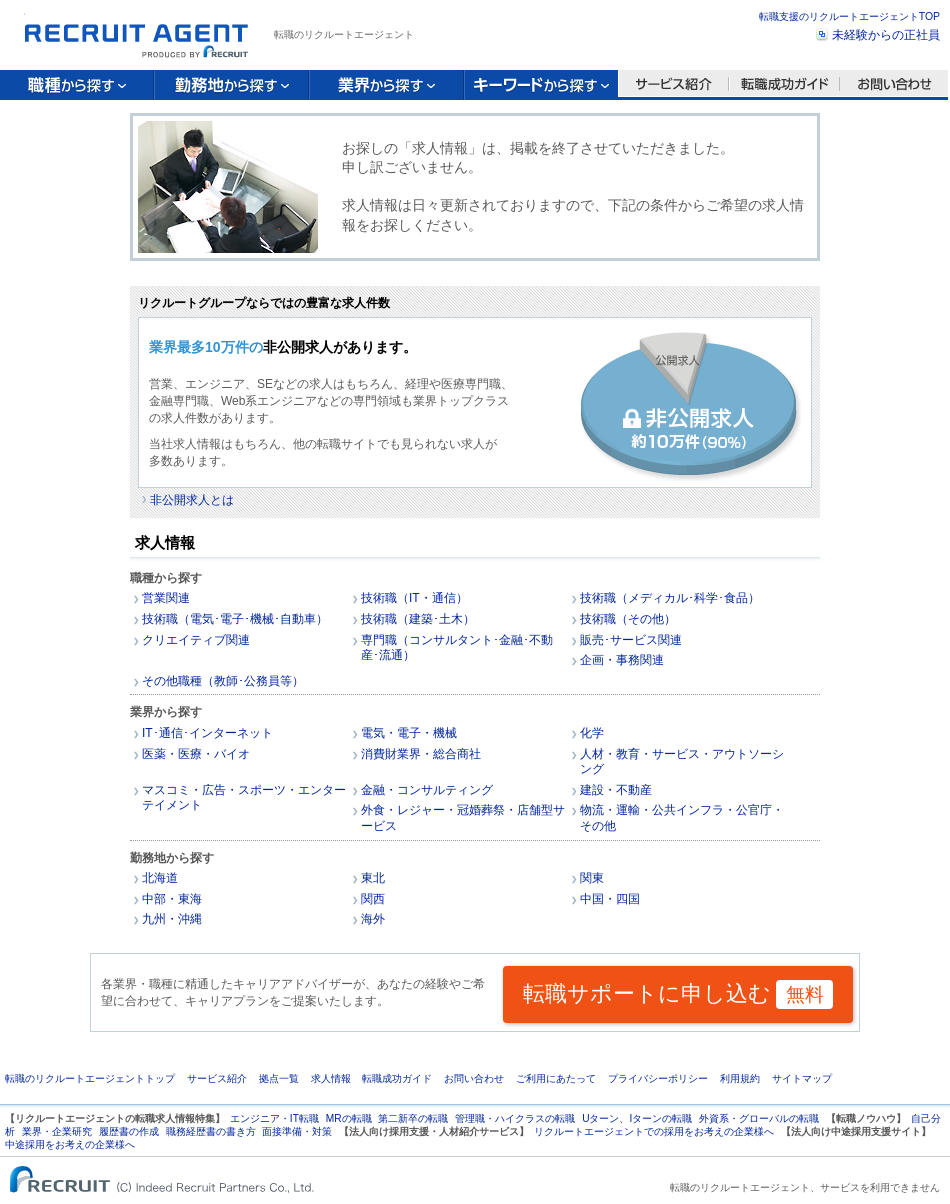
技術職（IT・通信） (414, 598)
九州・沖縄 (172, 919)
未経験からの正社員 (886, 35)
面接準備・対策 (297, 1131)
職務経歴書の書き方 (211, 1131)
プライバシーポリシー (658, 1078)
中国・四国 (610, 899)
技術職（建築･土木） (418, 619)
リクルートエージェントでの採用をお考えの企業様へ (654, 1131)
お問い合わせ (474, 1078)
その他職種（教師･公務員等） (223, 681)
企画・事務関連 (622, 660)
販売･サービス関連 (631, 640)
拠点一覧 (279, 1078)
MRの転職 (349, 1118)
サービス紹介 (217, 1078)
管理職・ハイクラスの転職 (515, 1118)
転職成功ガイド (397, 1078)
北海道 (160, 878)
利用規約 (740, 1078)
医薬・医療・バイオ (196, 754)
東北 (373, 878)
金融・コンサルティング (427, 790)
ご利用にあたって (556, 1078)
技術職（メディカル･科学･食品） (670, 598)
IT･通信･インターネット (207, 733)
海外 (373, 919)
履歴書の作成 (129, 1131)
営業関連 (166, 598)
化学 (592, 733)
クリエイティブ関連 (196, 640)
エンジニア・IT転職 (274, 1118)
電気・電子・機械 (409, 733)
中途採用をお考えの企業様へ (70, 1144)
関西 (373, 899)
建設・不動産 (616, 790)
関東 (592, 878)
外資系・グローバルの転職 (759, 1118)
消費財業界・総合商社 (421, 754)
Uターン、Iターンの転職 (637, 1118)
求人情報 (331, 1078)
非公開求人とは (192, 500)
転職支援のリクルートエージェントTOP (849, 16)
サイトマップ (802, 1078)
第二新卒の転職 (413, 1118)
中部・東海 (172, 899)
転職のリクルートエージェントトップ (90, 1078)
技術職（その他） (628, 619)
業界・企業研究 (57, 1131)
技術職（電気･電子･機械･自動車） (235, 619)
